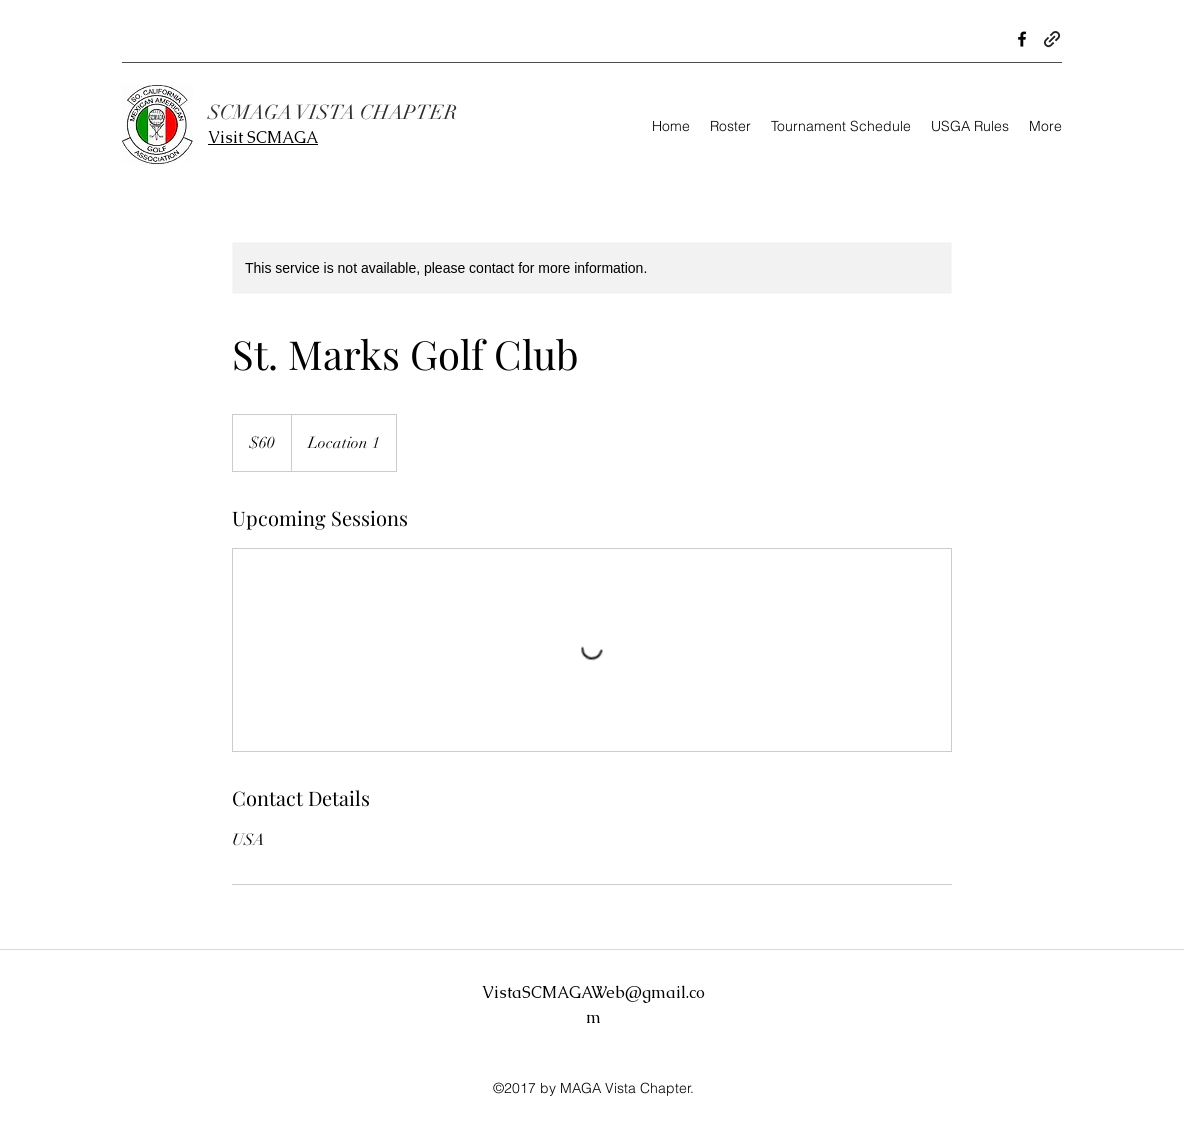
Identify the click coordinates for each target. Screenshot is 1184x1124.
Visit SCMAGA (263, 137)
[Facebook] (1022, 39)
